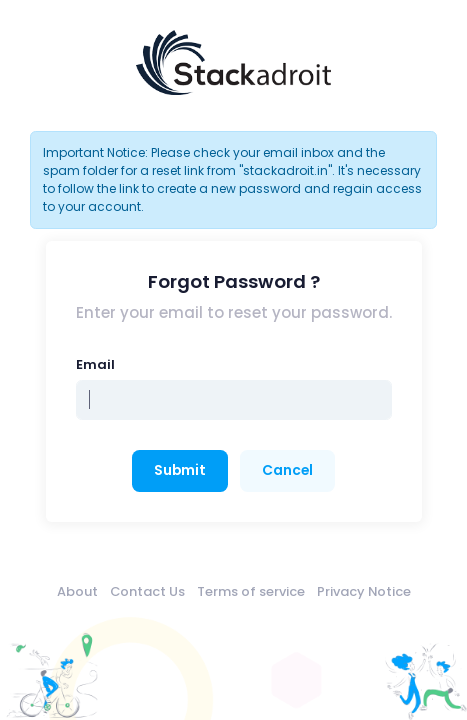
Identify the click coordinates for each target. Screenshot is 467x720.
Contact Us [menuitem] (147, 591)
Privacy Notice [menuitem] (364, 591)
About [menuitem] (77, 591)
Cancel (287, 470)
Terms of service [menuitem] (251, 591)
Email (95, 364)
